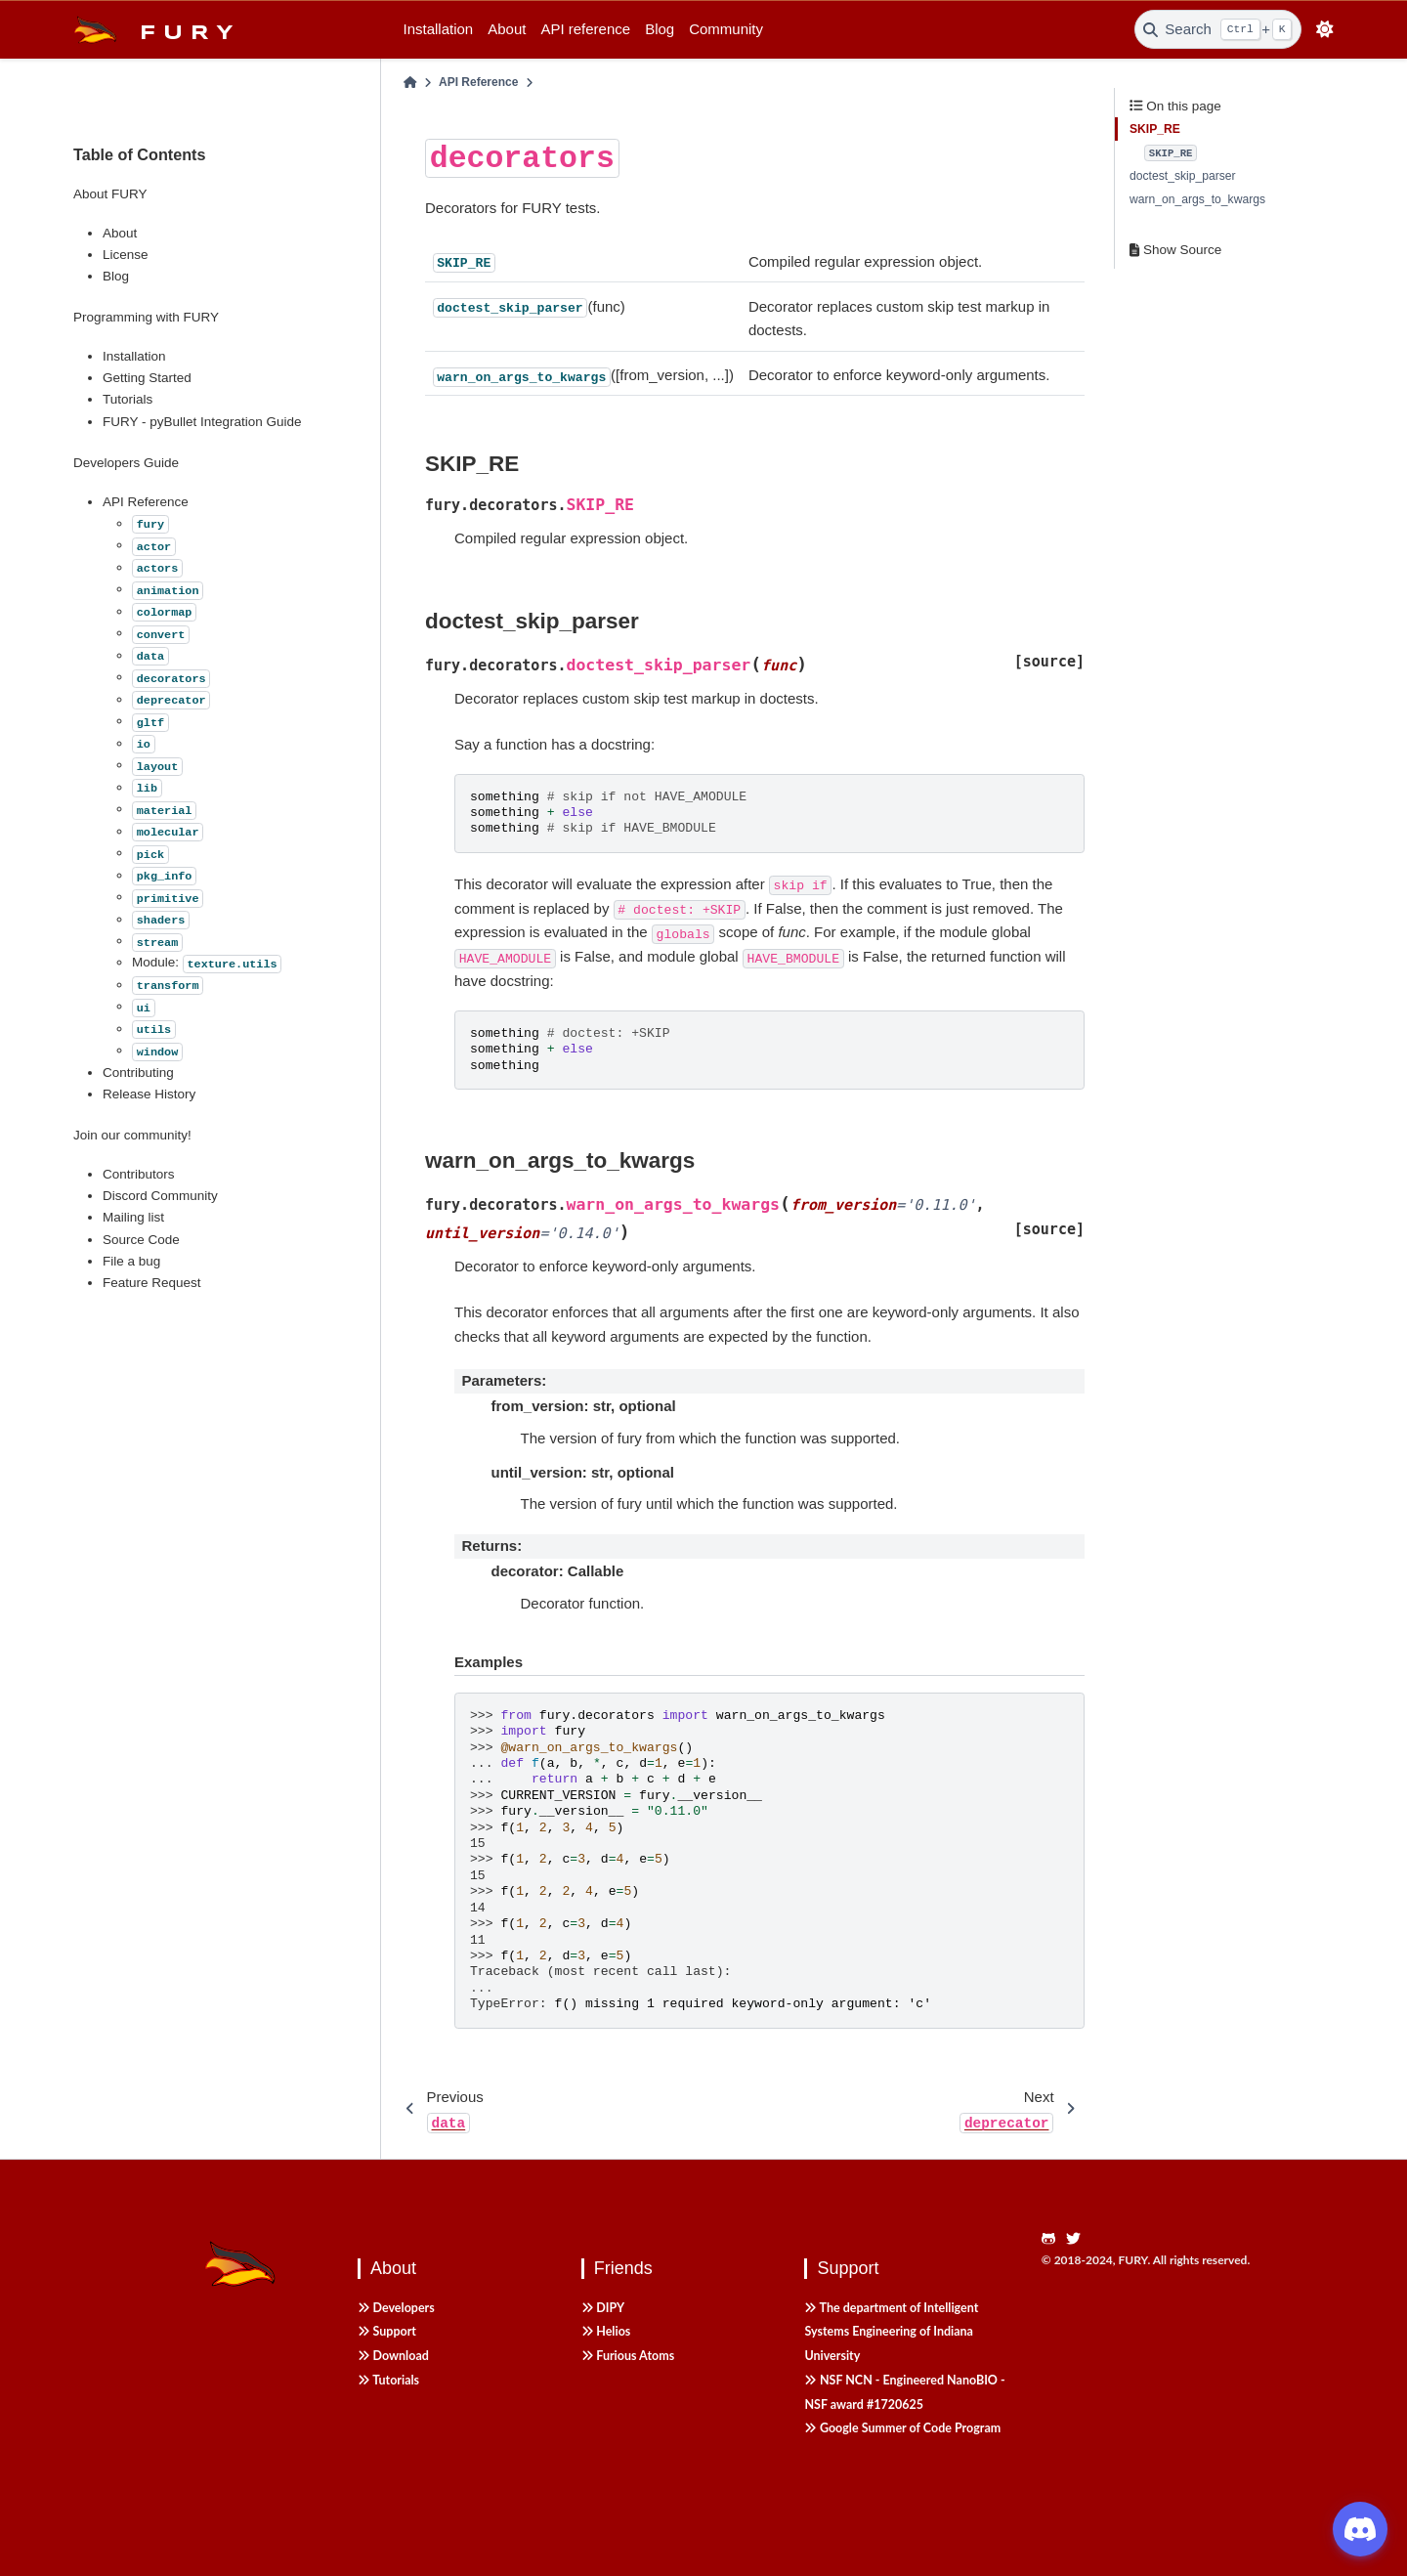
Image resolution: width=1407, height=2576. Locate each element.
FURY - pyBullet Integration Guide (202, 421)
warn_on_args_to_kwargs (1197, 199)
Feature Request (152, 1282)
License (126, 254)
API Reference (146, 501)
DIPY (602, 2307)
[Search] (1217, 29)
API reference (585, 29)
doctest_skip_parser (1183, 176)
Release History (149, 1094)
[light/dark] (1325, 30)
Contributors (139, 1174)
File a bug (131, 1261)
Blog (659, 29)
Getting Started (147, 377)
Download (393, 2355)
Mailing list (133, 1217)
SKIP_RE (1155, 129)
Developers (396, 2307)
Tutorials (127, 399)
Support (387, 2331)
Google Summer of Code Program (902, 2428)
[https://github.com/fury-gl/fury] (1054, 2239)
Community (726, 29)
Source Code (141, 1239)
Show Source (1175, 249)
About (507, 29)
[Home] (410, 83)
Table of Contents (139, 154)
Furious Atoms (627, 2355)
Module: (206, 962)
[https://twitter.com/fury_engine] (1078, 2239)
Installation (439, 29)
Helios (606, 2331)
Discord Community (160, 1195)
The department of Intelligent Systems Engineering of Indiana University (891, 2332)
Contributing (138, 1072)
